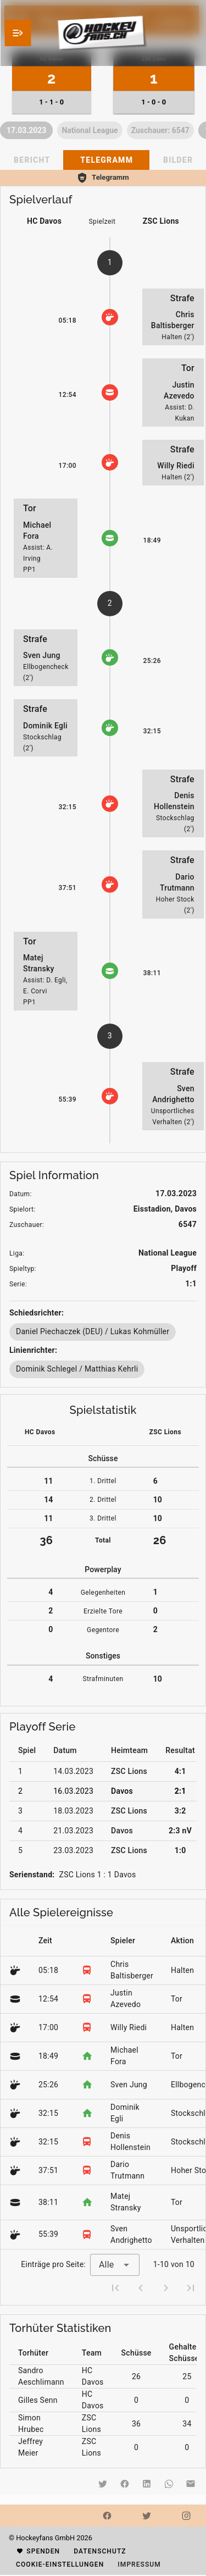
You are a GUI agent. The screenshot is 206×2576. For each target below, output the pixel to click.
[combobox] (115, 2265)
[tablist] (103, 160)
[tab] (106, 160)
